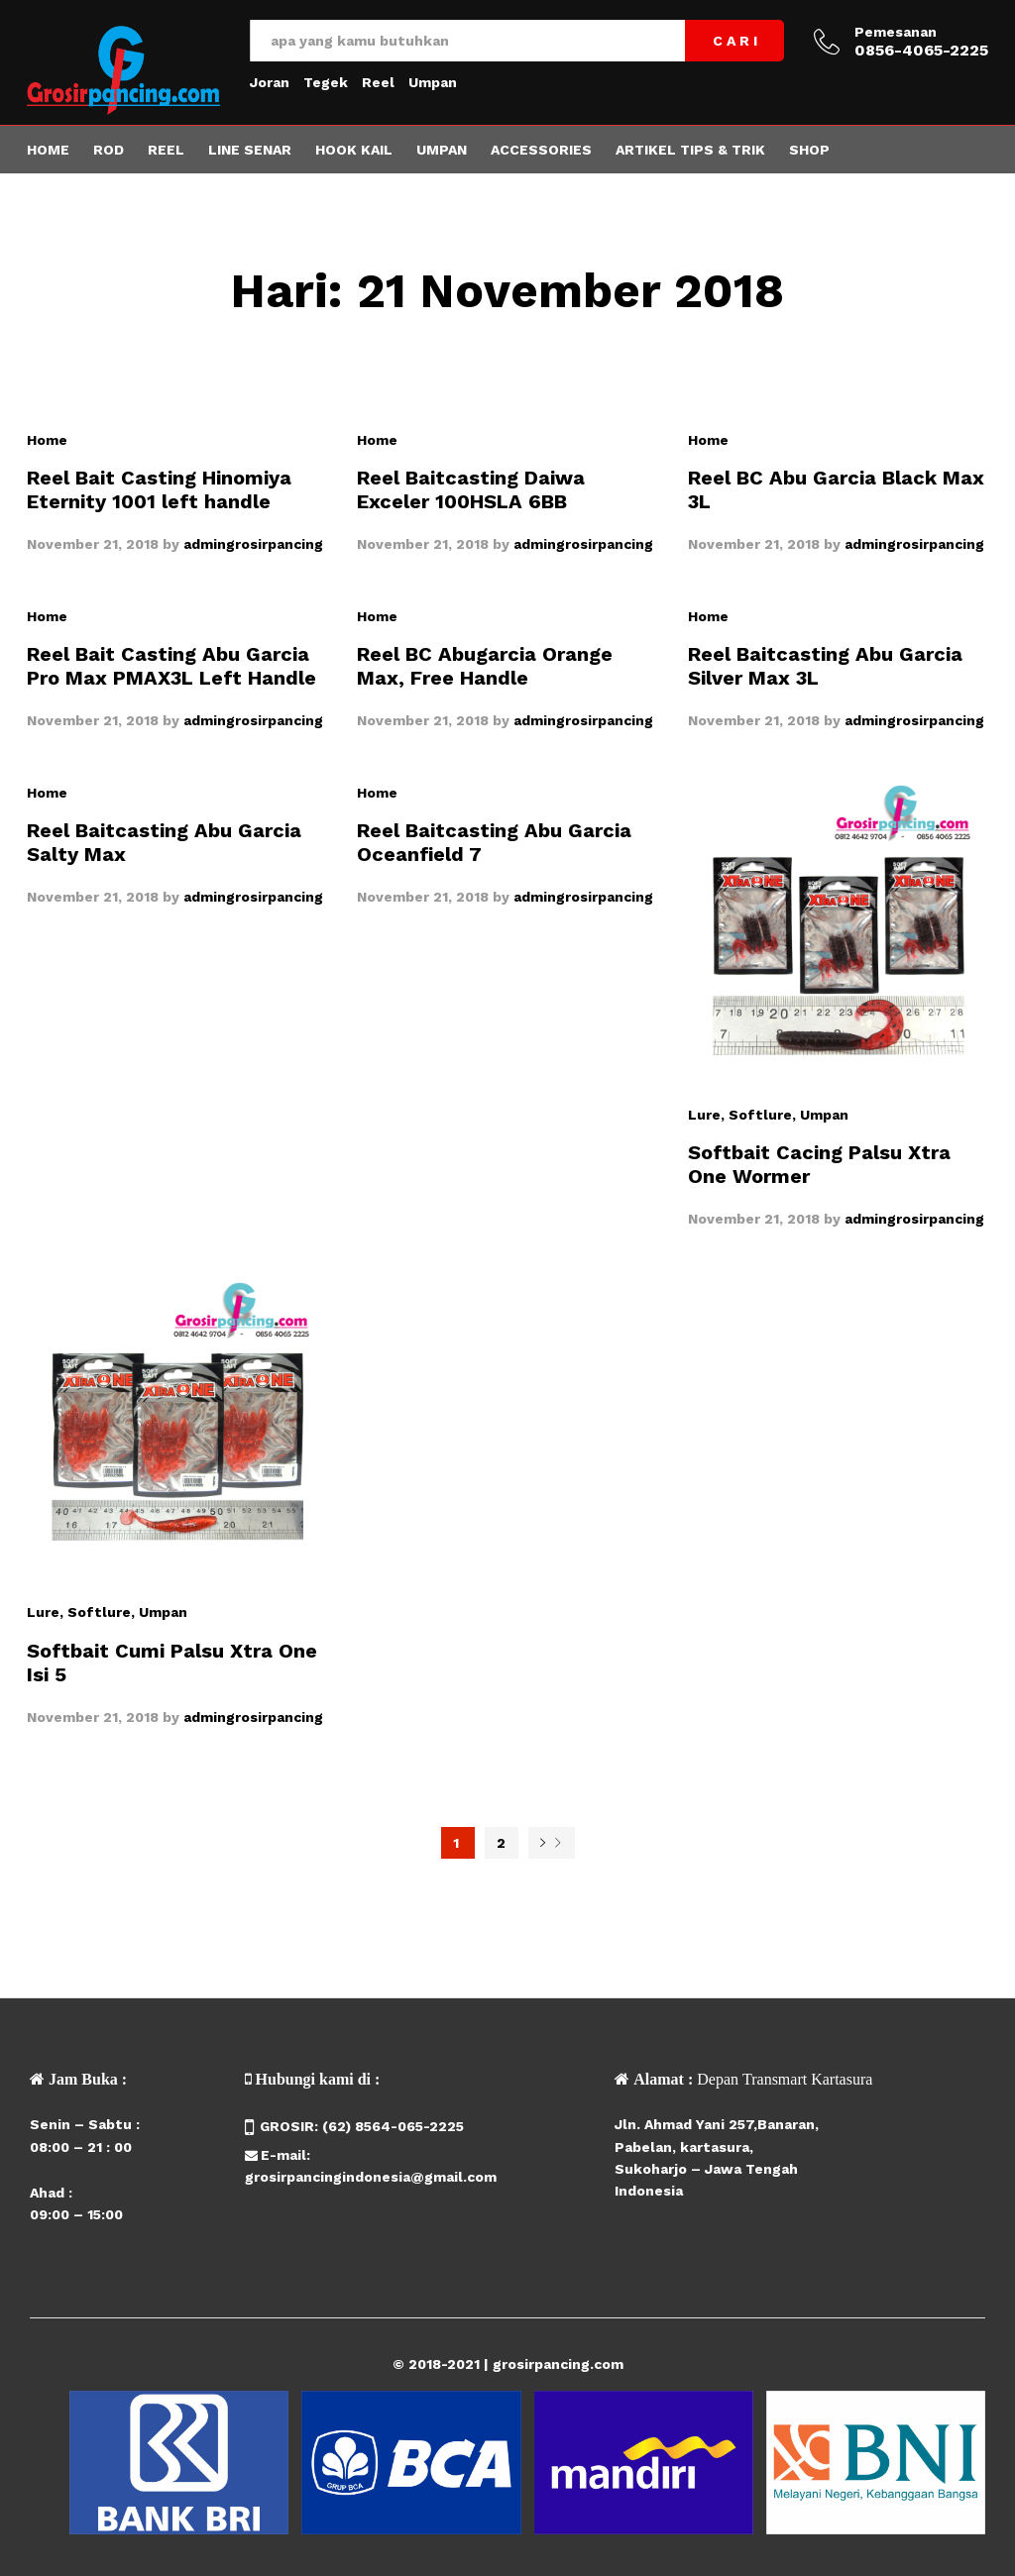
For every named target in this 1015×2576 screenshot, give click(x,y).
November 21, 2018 (93, 544)
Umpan (432, 82)
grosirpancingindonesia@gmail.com (371, 2177)
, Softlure (756, 1115)
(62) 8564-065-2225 (393, 2126)
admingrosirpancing (253, 544)
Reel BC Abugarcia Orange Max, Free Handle (485, 666)
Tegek (325, 82)
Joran (269, 82)
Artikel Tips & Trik (690, 150)
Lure (704, 1115)
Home (48, 150)
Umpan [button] (441, 150)
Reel (378, 82)
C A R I (735, 41)
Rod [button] (108, 150)
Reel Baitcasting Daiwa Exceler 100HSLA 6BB (471, 489)
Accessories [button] (541, 150)
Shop (809, 150)
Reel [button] (166, 150)
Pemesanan (895, 32)
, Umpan (820, 1115)
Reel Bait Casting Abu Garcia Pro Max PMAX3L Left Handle (171, 666)
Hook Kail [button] (354, 150)
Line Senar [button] (249, 150)
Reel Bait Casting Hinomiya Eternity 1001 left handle (159, 489)
